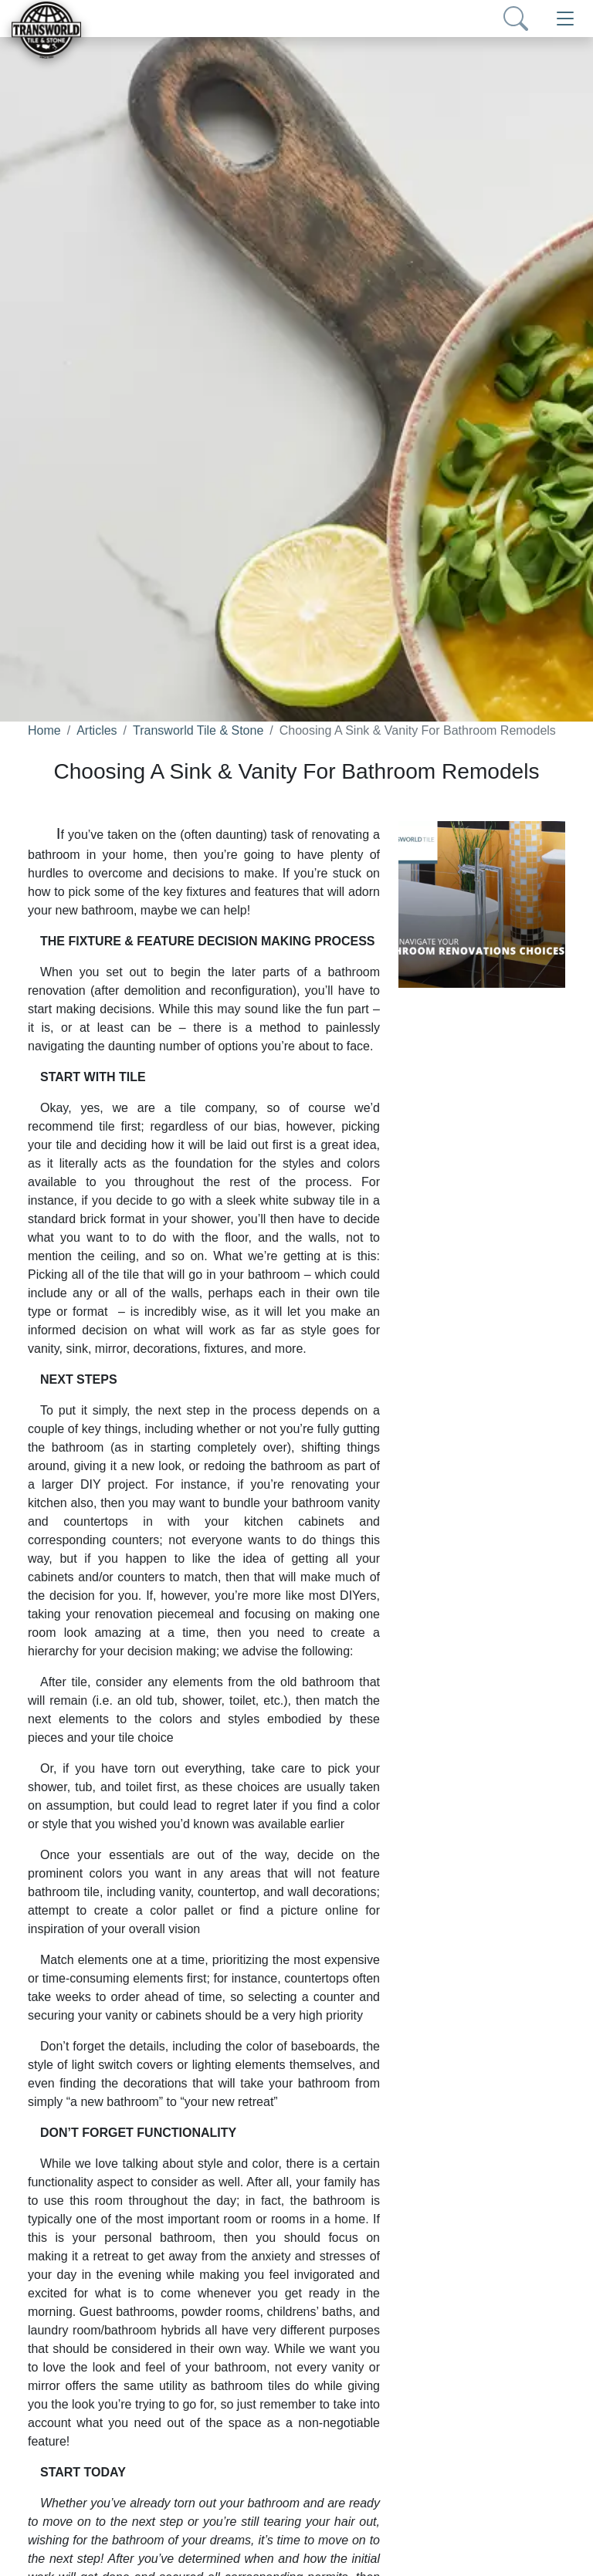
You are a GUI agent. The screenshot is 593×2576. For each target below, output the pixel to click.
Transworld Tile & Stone (198, 730)
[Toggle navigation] (565, 18)
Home (44, 730)
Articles (96, 730)
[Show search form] (515, 18)
